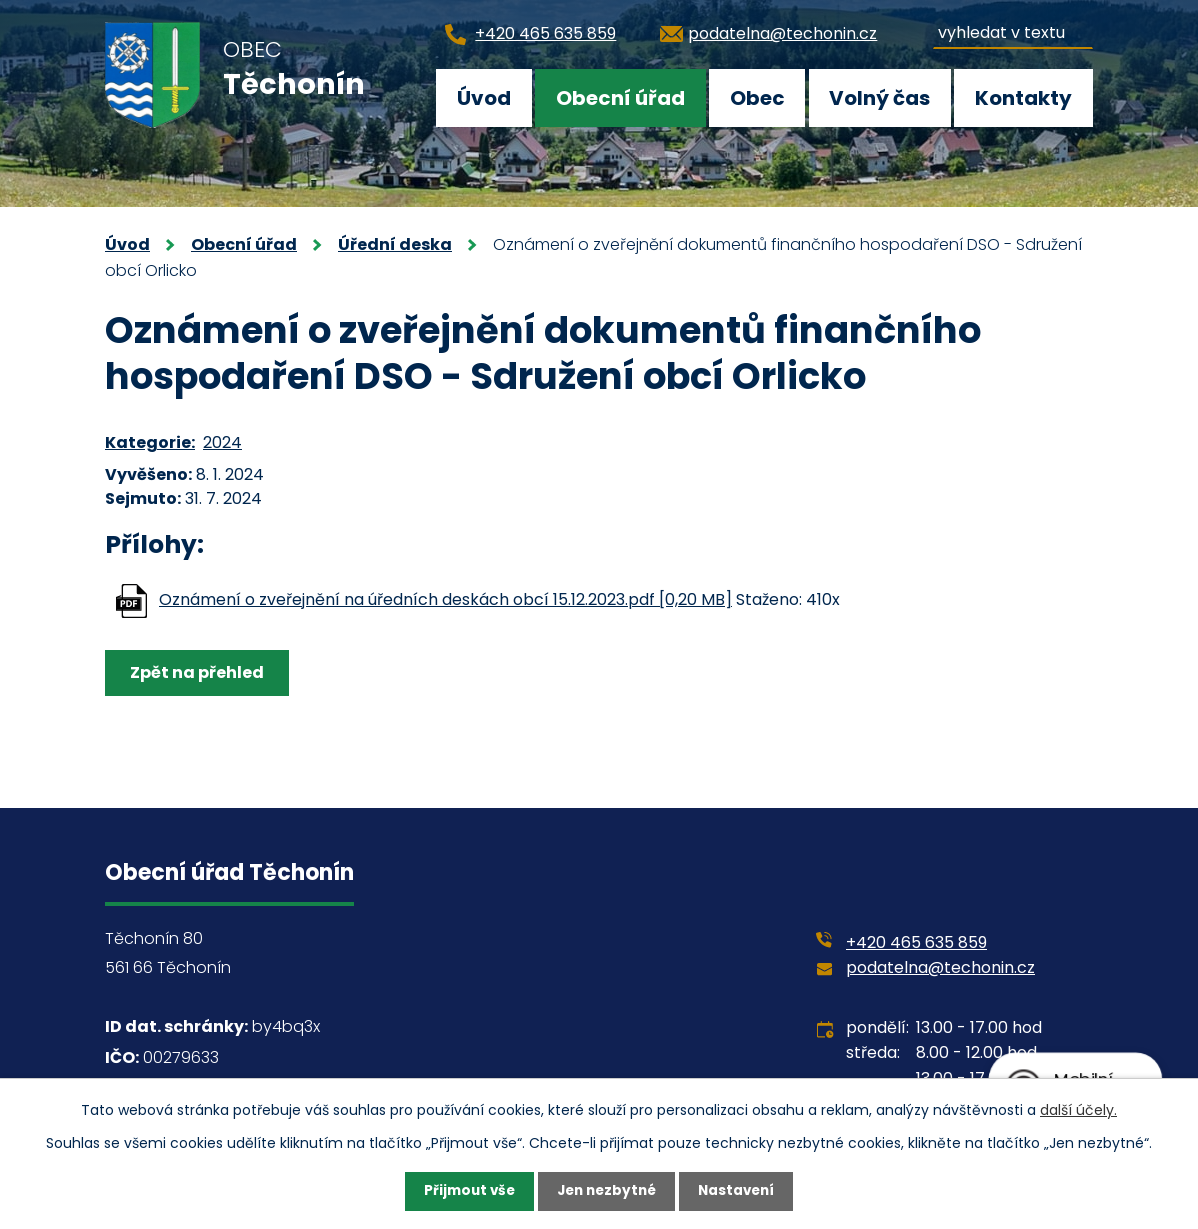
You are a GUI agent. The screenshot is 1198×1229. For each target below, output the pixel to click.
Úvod (484, 98)
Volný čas (879, 98)
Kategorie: (150, 442)
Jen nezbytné (606, 1191)
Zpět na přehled (199, 672)
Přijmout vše (464, 1191)
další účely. (1078, 1109)
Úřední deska (395, 244)
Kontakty (1023, 98)
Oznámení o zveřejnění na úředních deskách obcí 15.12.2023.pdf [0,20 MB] (445, 599)
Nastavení (741, 1191)
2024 (222, 442)
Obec (757, 98)
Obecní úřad (620, 98)
